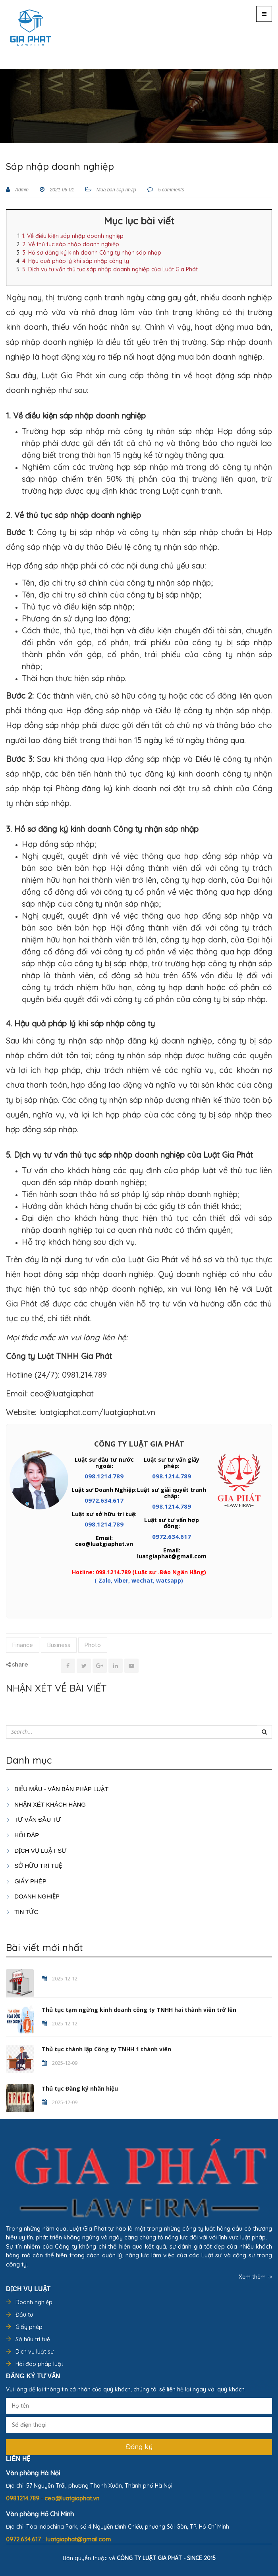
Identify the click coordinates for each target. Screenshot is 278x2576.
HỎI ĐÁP (22, 1835)
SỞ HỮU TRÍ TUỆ (34, 1865)
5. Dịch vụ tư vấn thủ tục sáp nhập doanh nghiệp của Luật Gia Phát (110, 269)
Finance (22, 1645)
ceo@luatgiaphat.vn (71, 2498)
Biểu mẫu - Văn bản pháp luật (57, 1788)
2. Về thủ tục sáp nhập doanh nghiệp (70, 244)
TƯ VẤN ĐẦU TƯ (33, 1819)
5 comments (170, 190)
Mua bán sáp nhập (116, 190)
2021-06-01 (61, 190)
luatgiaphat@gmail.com (78, 2539)
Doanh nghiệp (33, 2302)
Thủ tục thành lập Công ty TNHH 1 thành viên (106, 2049)
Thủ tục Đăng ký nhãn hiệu (80, 2088)
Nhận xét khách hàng (46, 1804)
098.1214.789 (104, 1476)
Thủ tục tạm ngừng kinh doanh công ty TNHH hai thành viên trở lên (139, 2009)
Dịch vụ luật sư (36, 1850)
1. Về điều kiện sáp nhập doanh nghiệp (73, 235)
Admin (21, 190)
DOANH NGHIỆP (33, 1896)
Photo (93, 1645)
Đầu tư (24, 2314)
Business (58, 1645)
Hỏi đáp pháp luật (39, 2364)
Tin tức (22, 1911)
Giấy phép (28, 2327)
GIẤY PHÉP (26, 1881)
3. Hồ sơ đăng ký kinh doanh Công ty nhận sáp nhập (91, 252)
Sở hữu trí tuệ (32, 2339)
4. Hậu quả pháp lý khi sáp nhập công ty (75, 261)
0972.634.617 (104, 1500)
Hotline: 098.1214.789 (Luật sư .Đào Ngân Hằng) (139, 1572)
